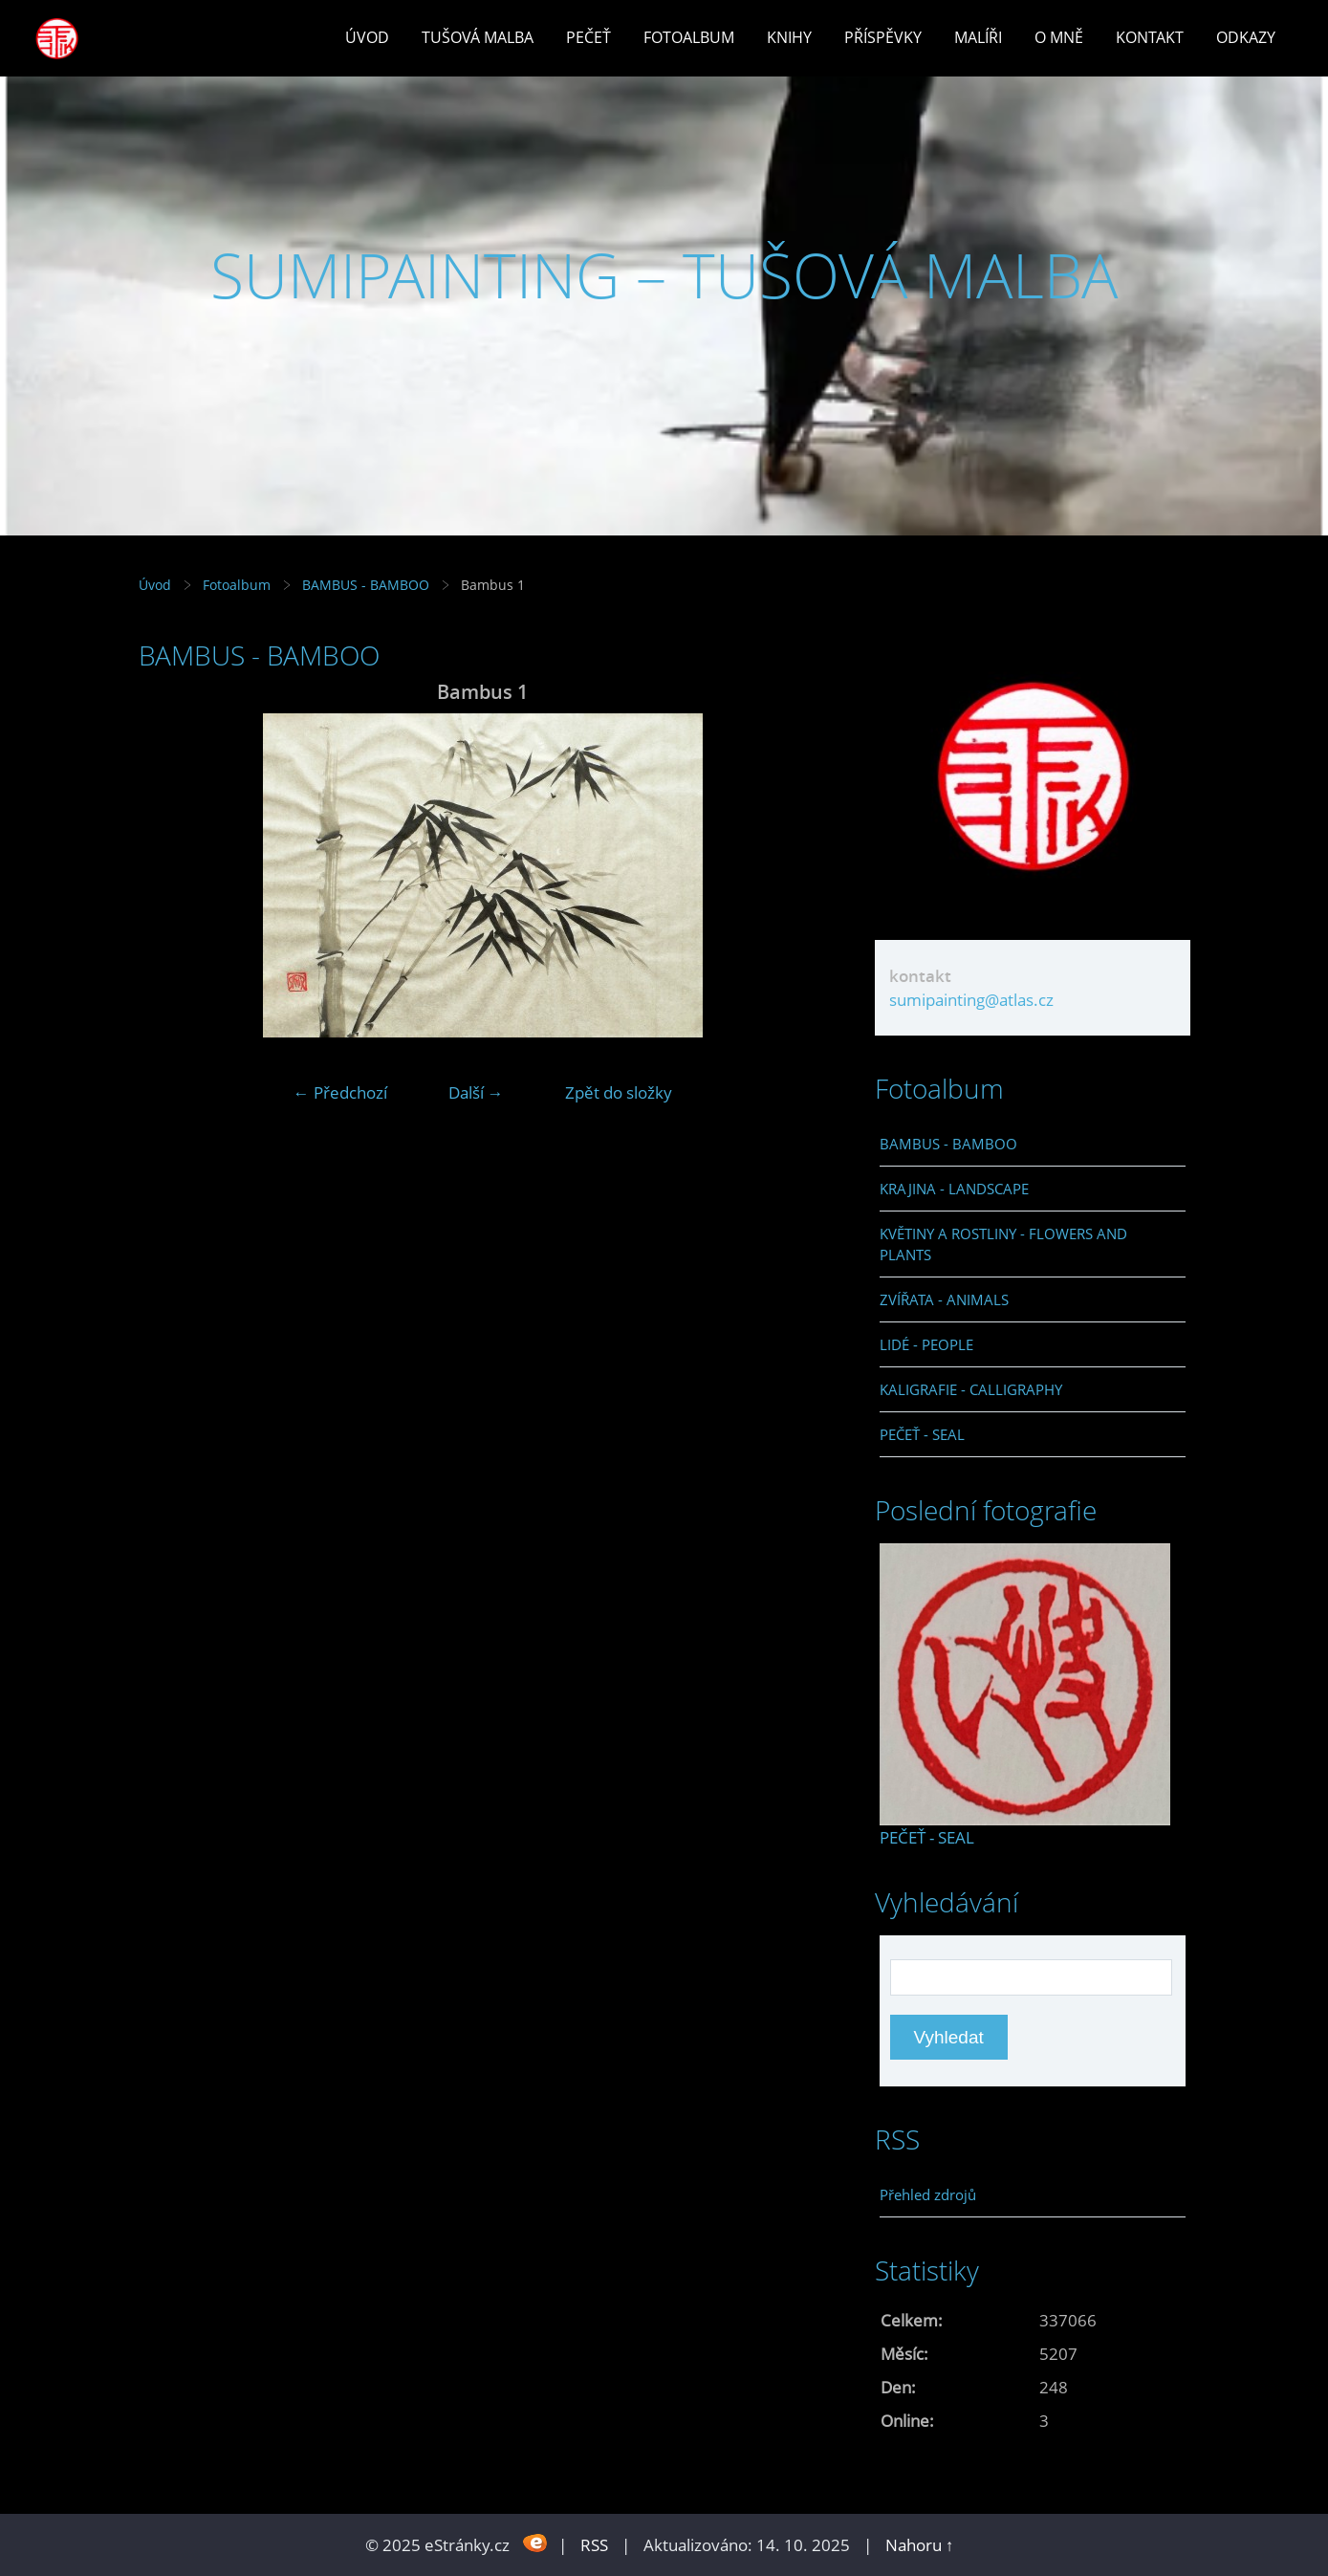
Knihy (789, 37)
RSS (594, 2545)
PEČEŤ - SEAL (922, 1434)
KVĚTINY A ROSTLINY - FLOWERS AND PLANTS (1003, 1244)
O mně (1058, 37)
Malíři (978, 37)
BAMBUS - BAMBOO (365, 585)
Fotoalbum (688, 37)
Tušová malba (477, 37)
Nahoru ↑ (919, 2545)
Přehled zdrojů (928, 2194)
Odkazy (1245, 37)
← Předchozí (340, 1092)
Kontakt (1150, 37)
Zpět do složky (618, 1092)
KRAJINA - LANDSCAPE (954, 1188)
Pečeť (588, 37)
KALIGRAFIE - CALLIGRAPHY (971, 1389)
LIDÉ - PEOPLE (926, 1344)
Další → (476, 1092)
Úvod (367, 37)
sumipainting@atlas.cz (971, 1000)
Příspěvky (883, 37)
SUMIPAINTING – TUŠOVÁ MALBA (664, 275)
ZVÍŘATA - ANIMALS (944, 1299)
